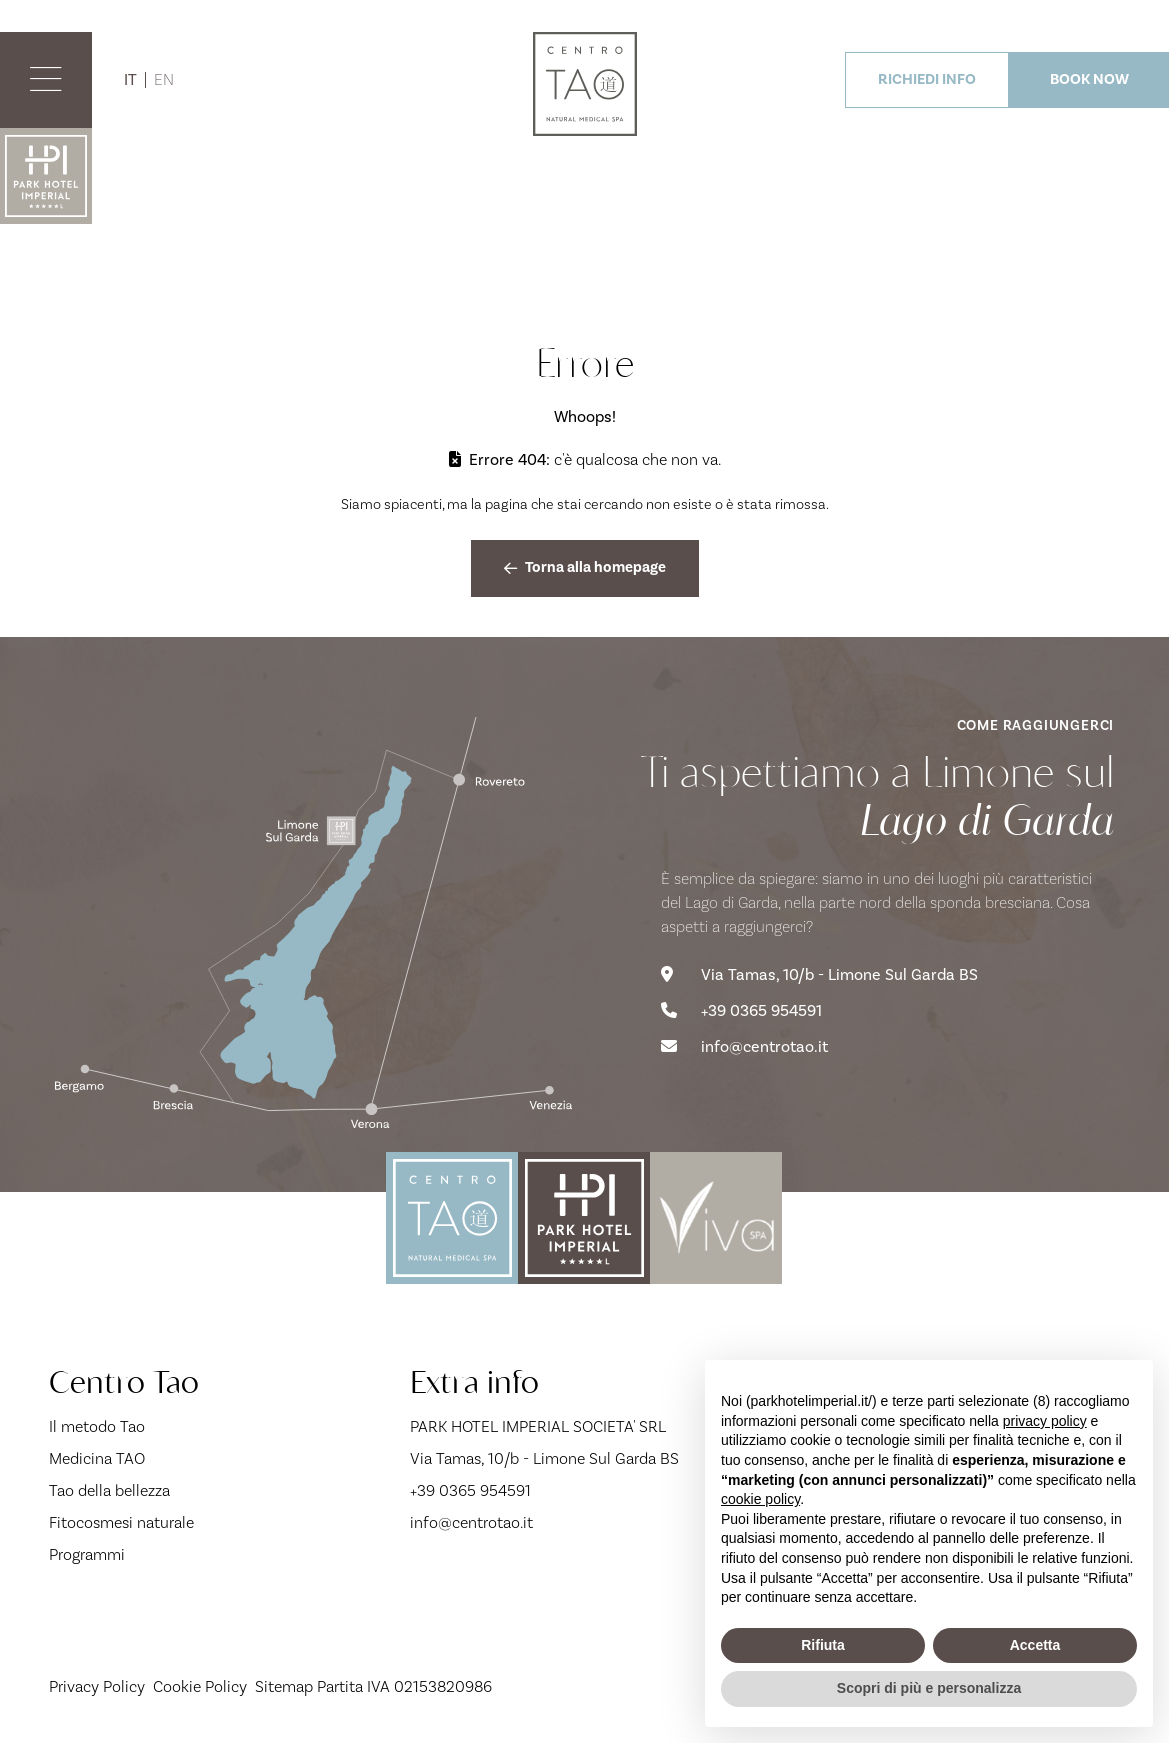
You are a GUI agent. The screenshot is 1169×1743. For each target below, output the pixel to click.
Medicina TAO (97, 1459)
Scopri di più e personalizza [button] (929, 1688)
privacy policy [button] (1045, 1421)
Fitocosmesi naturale (121, 1523)
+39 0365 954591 (741, 1011)
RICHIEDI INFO (927, 79)
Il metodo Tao (97, 1427)
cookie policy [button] (760, 1499)
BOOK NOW (1089, 79)
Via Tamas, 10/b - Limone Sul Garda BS (819, 975)
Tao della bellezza (109, 1491)
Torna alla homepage (585, 567)
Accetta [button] (1035, 1645)
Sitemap (284, 1687)
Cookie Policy (200, 1687)
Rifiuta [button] (823, 1645)
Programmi (87, 1555)
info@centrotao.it (744, 1047)
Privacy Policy (97, 1687)
